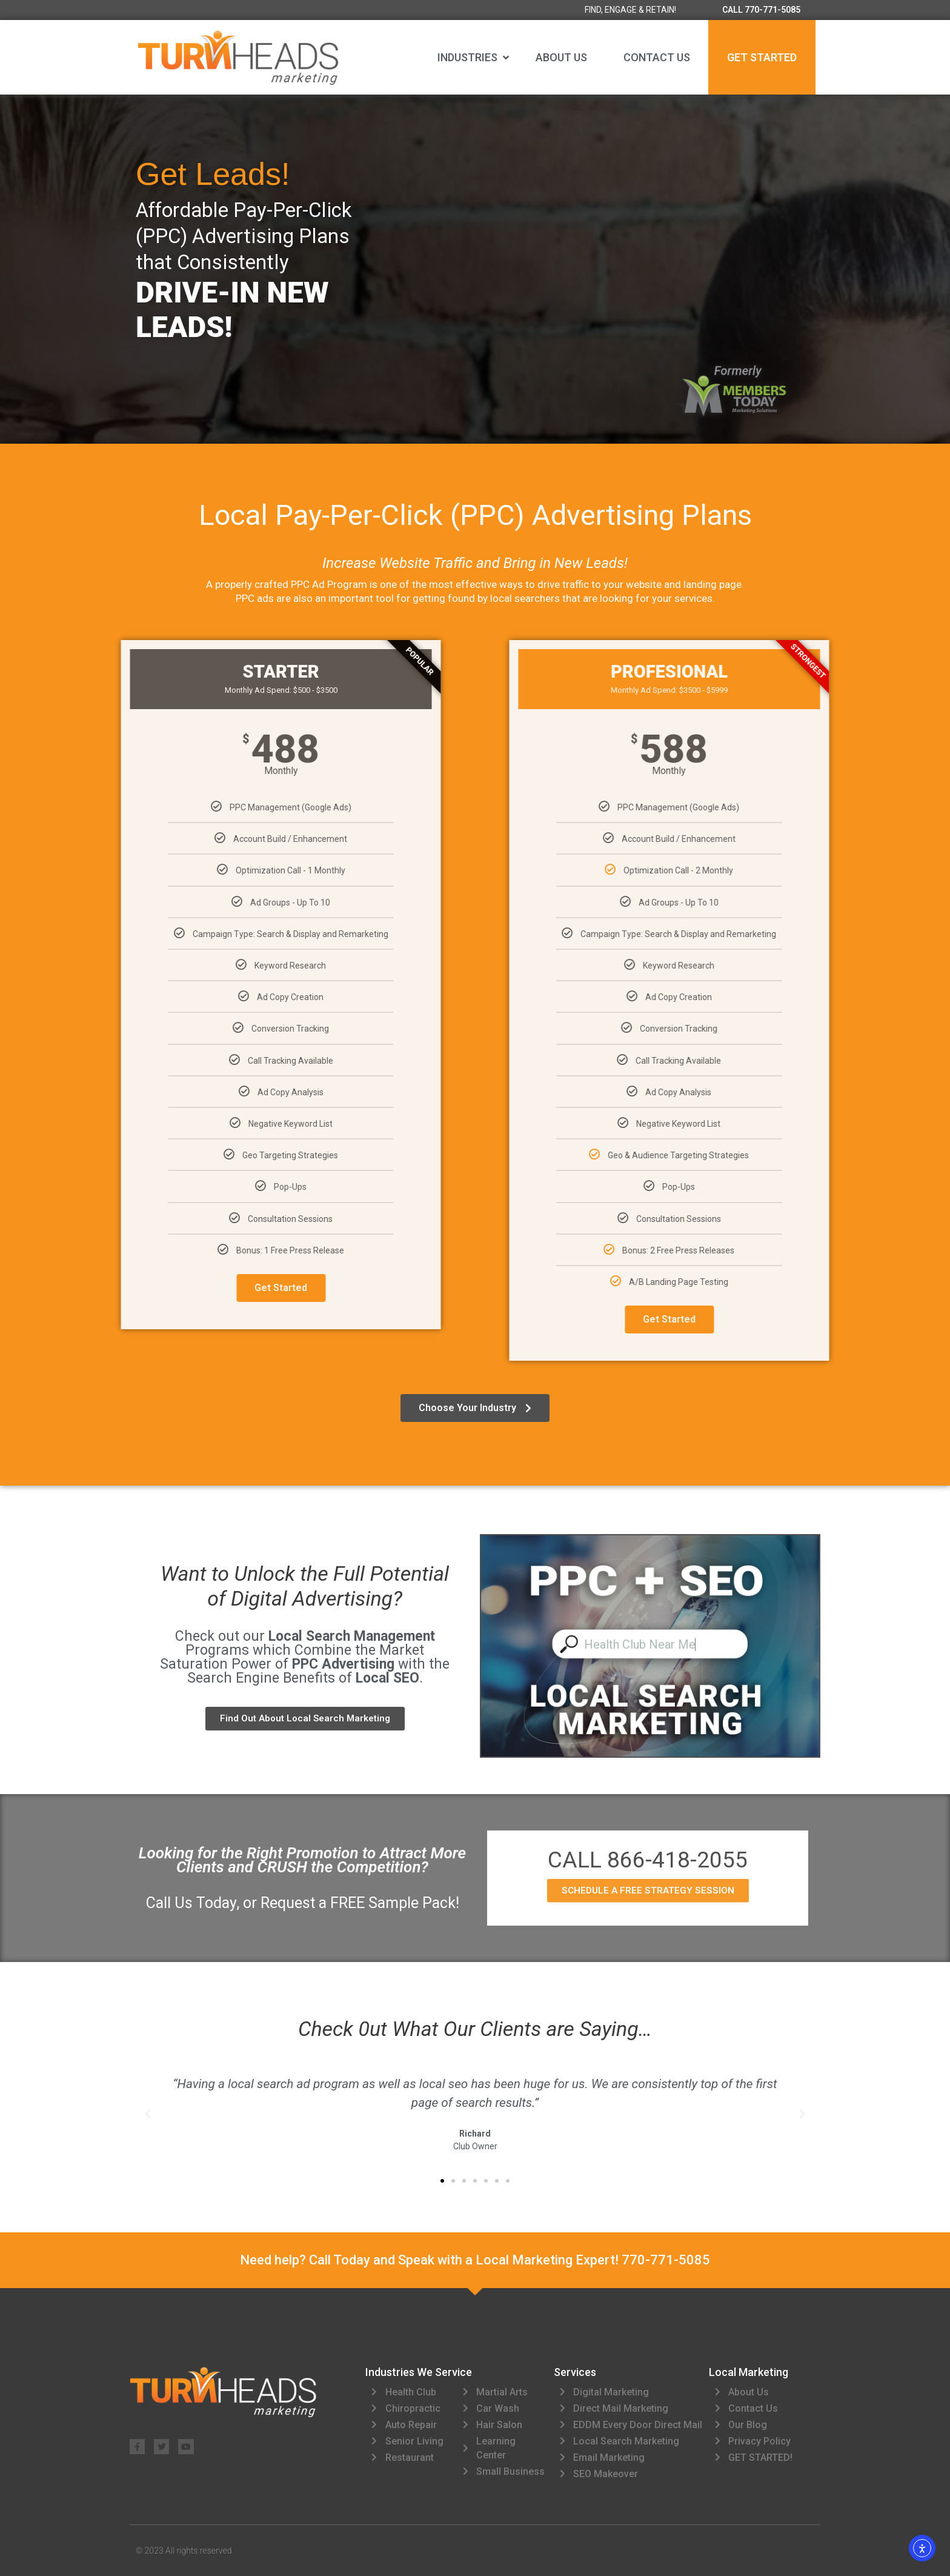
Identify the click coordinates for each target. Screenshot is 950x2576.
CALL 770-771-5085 (761, 10)
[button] (474, 57)
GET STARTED (762, 57)
